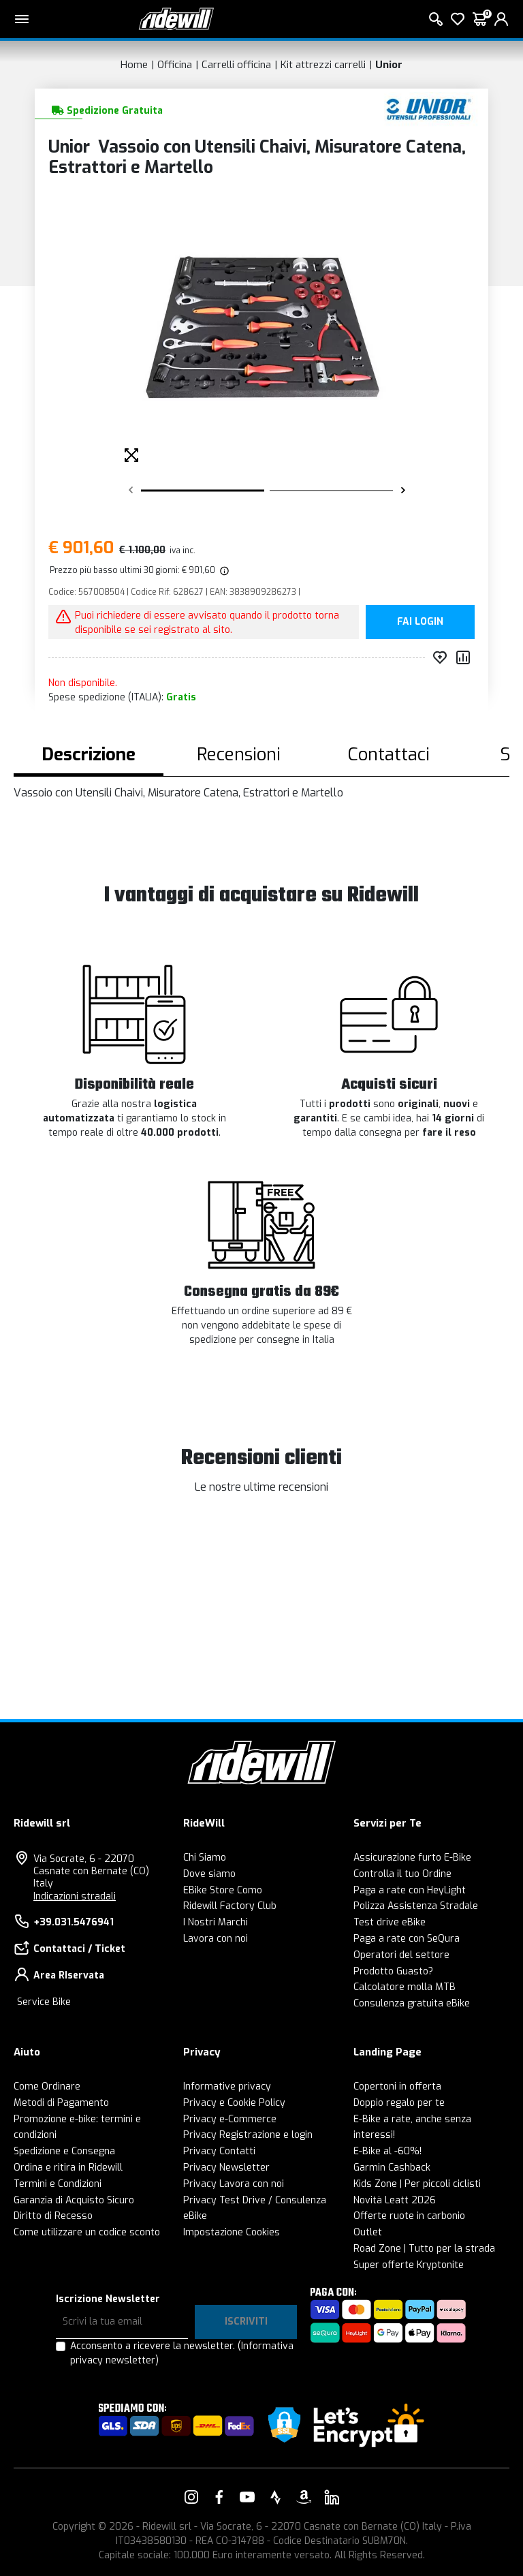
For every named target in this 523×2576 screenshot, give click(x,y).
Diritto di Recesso (53, 2215)
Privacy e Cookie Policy (234, 2102)
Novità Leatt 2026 (394, 2200)
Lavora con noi (215, 1938)
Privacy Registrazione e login (248, 2134)
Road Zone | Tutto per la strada (424, 2248)
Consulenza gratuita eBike (411, 2003)
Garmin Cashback (391, 2167)
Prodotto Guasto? (393, 1971)
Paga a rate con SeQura (406, 1938)
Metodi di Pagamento (61, 2102)
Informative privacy (227, 2086)
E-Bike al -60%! (387, 2151)
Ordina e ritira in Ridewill (68, 2167)
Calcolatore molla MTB (404, 1987)
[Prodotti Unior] (428, 108)
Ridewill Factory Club (229, 1905)
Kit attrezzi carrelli (323, 65)
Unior (388, 65)
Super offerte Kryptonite (408, 2265)
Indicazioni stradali (74, 1896)
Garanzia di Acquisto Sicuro (74, 2200)
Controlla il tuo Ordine (402, 1873)
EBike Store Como (222, 1890)
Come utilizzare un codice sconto (87, 2232)
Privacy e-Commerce (229, 2119)
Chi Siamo (204, 1857)
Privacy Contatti (219, 2151)
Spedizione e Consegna (64, 2151)
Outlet (367, 2232)
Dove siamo (209, 1873)
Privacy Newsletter (226, 2167)
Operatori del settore (401, 1955)
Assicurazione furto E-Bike (412, 1857)
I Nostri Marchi (215, 1922)
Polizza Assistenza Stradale (415, 1905)
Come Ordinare (47, 2086)
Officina (174, 65)
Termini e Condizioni (57, 2183)
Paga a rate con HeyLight (409, 1890)
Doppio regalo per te (399, 2102)
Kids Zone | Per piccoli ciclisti (417, 2183)
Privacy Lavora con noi (233, 2183)
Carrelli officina (236, 65)
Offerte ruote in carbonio (409, 2215)
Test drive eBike (389, 1922)
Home (134, 65)
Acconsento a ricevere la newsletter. (182, 2353)
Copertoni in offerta (397, 2086)
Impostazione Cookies (231, 2232)
